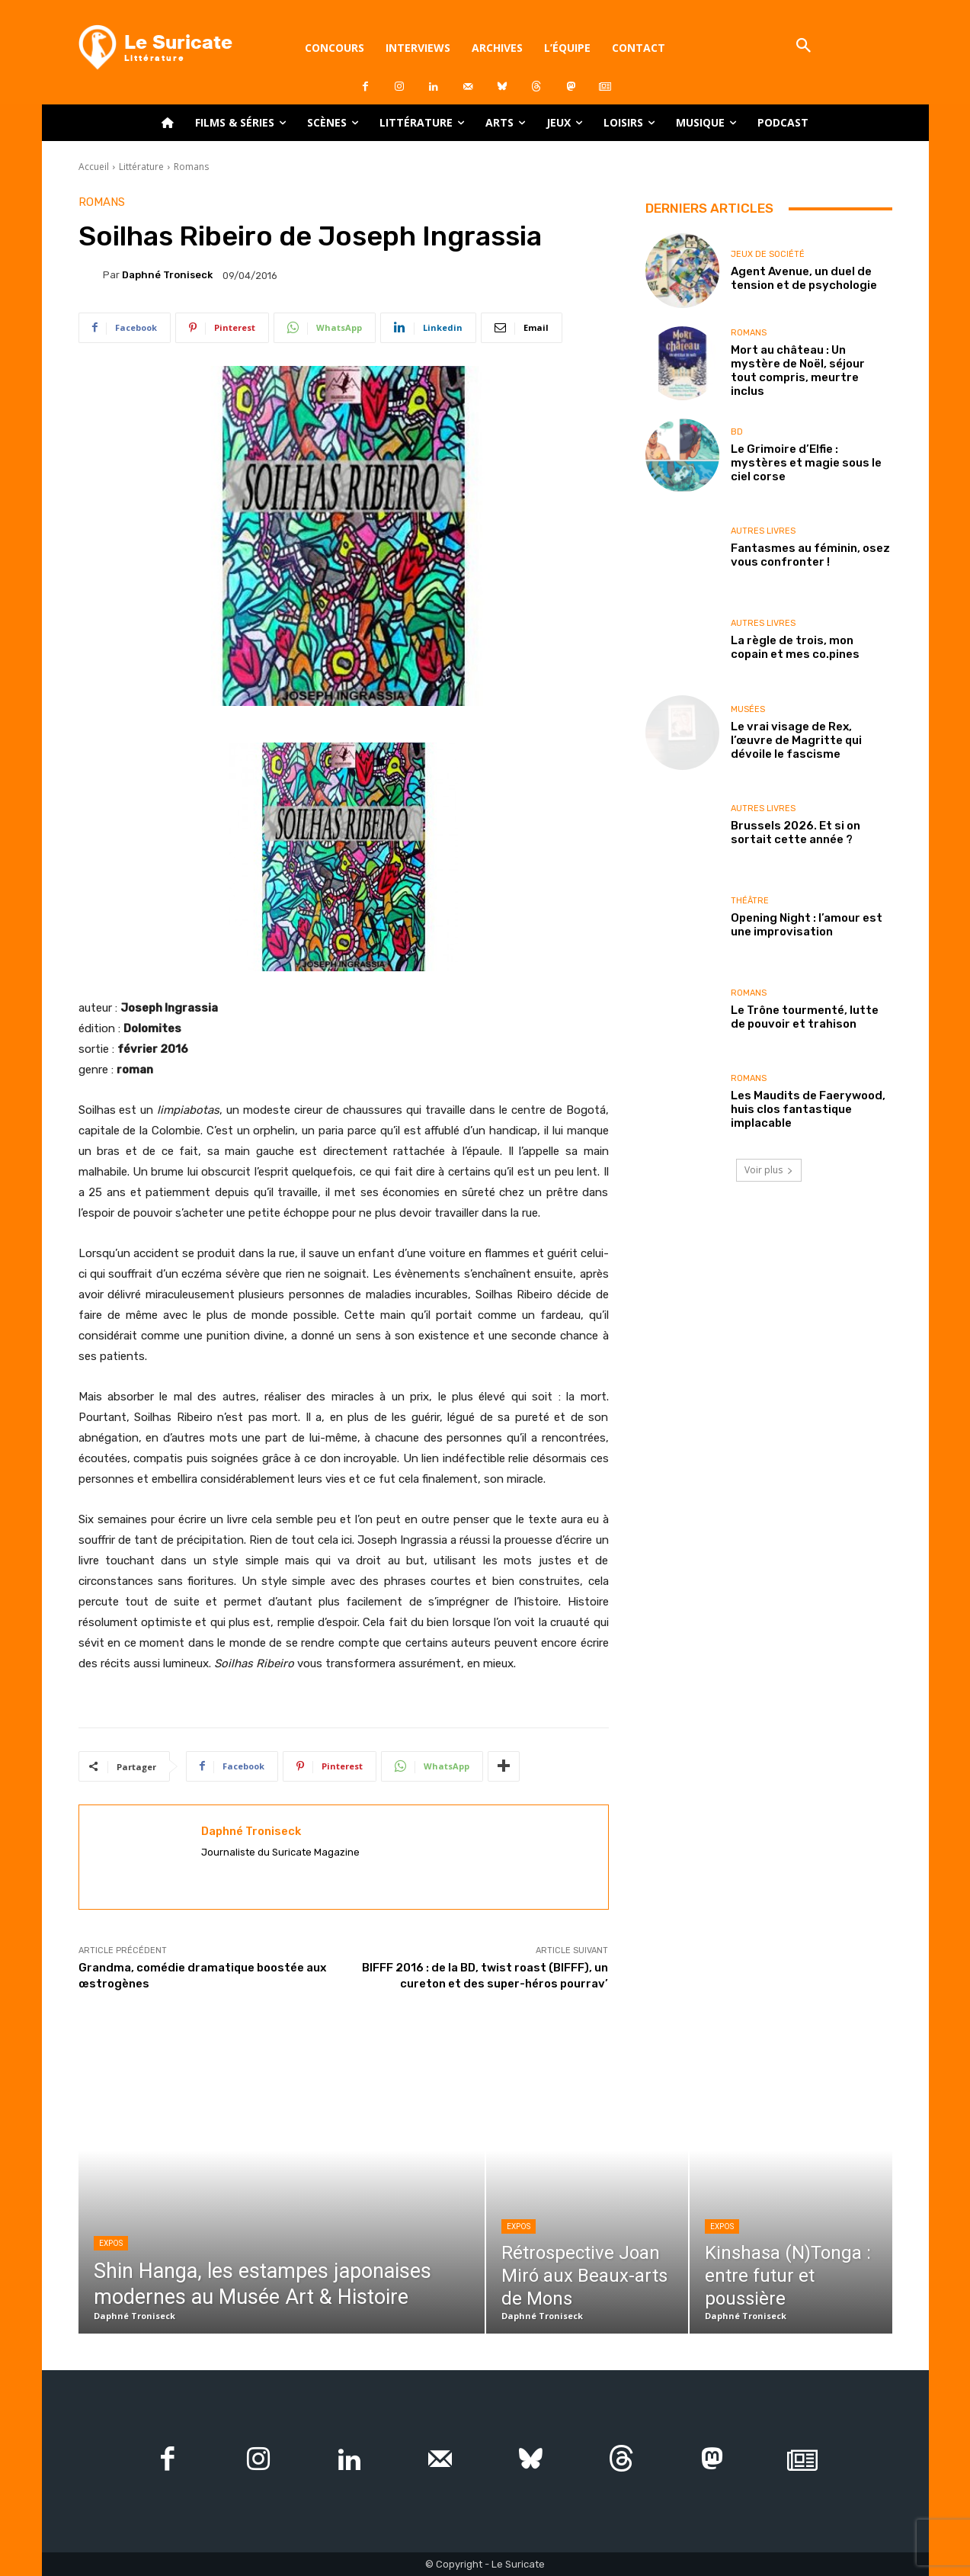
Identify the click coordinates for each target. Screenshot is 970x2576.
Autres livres (763, 531)
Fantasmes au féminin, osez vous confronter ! (810, 555)
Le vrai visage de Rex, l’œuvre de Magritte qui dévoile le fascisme (796, 740)
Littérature (141, 166)
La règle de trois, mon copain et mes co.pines (795, 647)
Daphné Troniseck (167, 275)
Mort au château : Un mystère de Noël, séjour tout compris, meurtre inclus (798, 370)
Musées (748, 709)
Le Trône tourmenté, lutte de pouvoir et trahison (805, 1017)
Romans (191, 166)
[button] (804, 46)
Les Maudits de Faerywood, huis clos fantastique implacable (808, 1109)
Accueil (93, 166)
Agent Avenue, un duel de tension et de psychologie (804, 278)
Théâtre (750, 901)
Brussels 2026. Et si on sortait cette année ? (795, 832)
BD (737, 432)
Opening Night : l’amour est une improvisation (806, 924)
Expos (111, 2243)
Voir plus (768, 1169)
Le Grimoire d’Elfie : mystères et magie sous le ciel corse (806, 462)
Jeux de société (768, 254)
